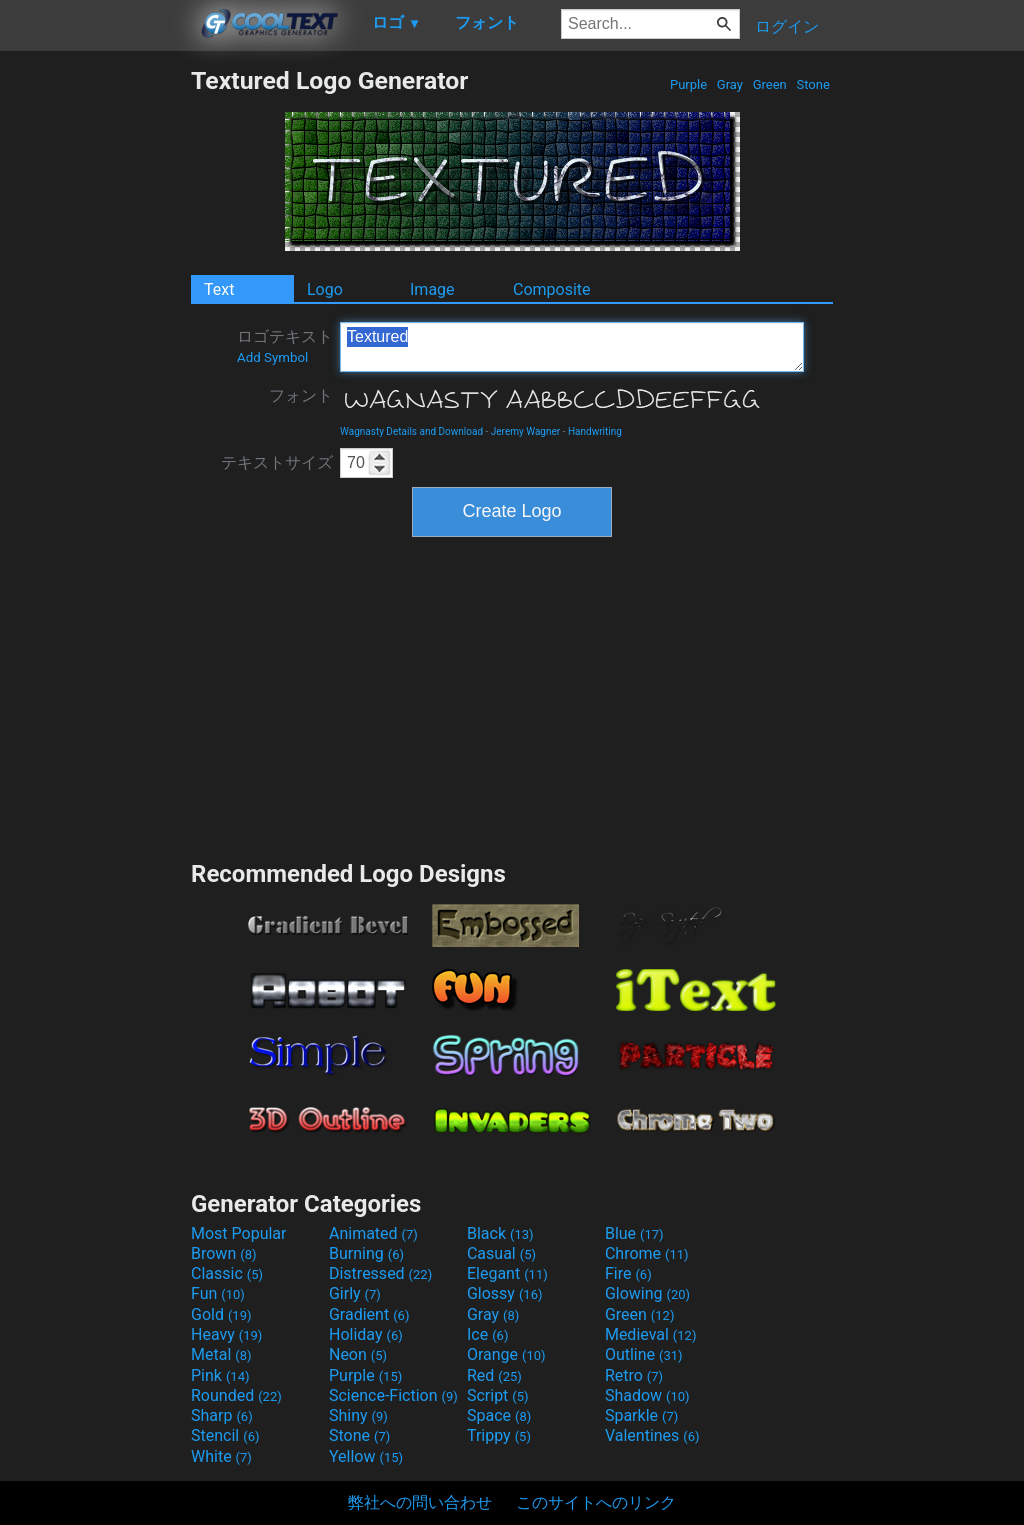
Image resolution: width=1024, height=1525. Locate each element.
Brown (223, 1253)
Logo (325, 289)
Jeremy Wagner (525, 431)
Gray (730, 84)
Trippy (499, 1435)
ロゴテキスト (285, 346)
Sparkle (641, 1415)
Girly (355, 1293)
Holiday (366, 1334)
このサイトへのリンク (596, 1502)
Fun (218, 1293)
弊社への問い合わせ (420, 1502)
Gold (221, 1314)
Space (499, 1415)
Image (432, 289)
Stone (813, 84)
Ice (487, 1334)
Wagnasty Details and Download (411, 431)
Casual (501, 1253)
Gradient (369, 1314)
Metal (221, 1354)
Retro (634, 1375)
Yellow (366, 1456)
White (221, 1456)
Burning (366, 1253)
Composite (552, 289)
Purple (689, 84)
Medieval (651, 1334)
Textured (572, 347)
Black (500, 1233)
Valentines (652, 1435)
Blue (634, 1233)
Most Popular (239, 1233)
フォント (301, 395)
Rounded (236, 1395)
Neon (358, 1354)
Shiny (358, 1415)
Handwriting (595, 431)
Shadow (647, 1395)
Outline (644, 1354)
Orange (506, 1354)
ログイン (787, 26)
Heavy (226, 1334)
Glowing (647, 1293)
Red (494, 1375)
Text (219, 289)
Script (498, 1395)
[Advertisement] (95, 366)
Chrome (647, 1253)
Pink (220, 1375)
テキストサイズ (277, 462)
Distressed (380, 1273)
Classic (227, 1273)
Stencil (225, 1435)
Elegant (507, 1273)
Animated (373, 1233)
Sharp (222, 1415)
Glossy (505, 1293)
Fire (628, 1273)
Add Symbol (272, 357)
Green (769, 84)
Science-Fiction (393, 1395)
